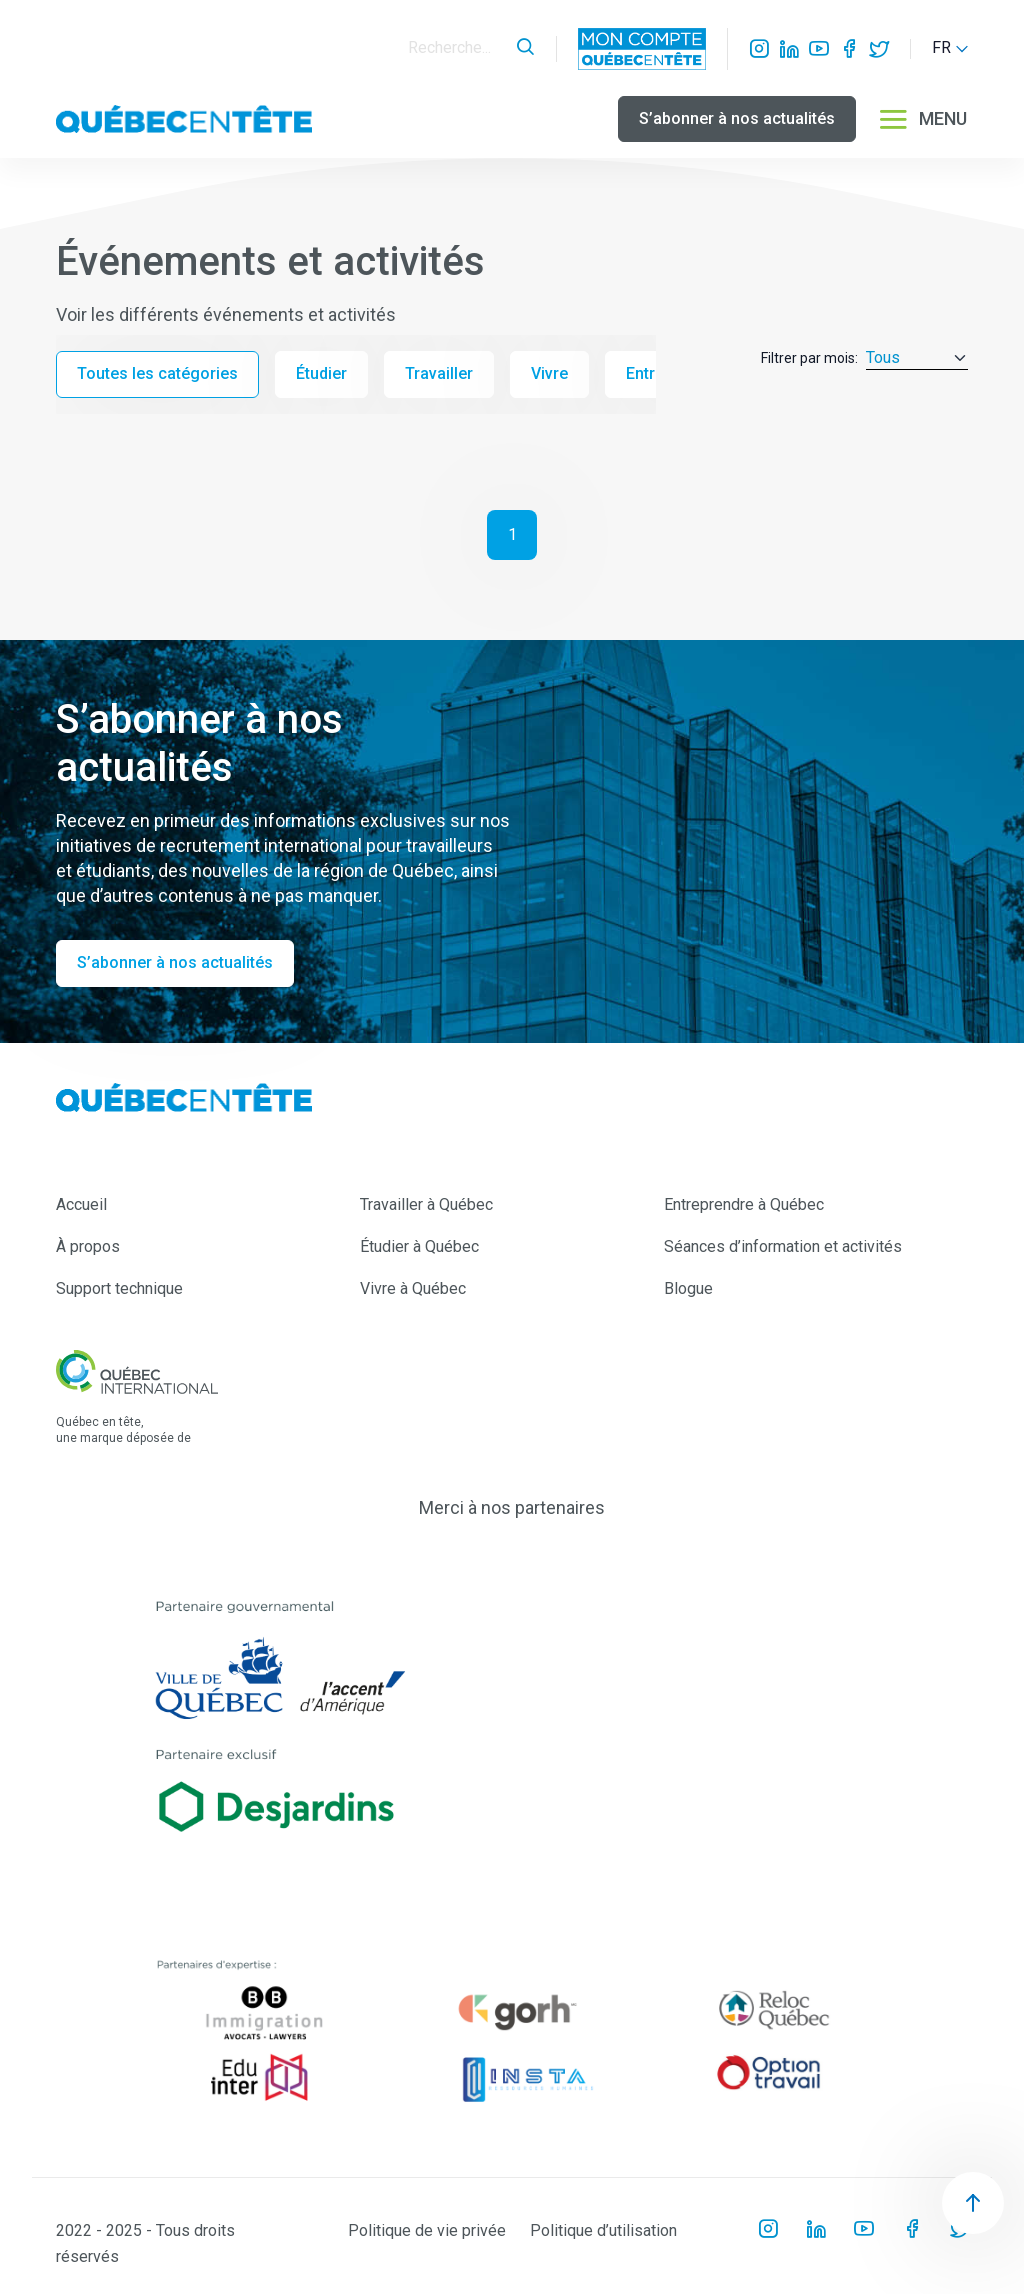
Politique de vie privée (427, 2230)
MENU (922, 119)
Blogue (688, 1288)
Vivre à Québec (413, 1288)
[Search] (457, 48)
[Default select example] (917, 359)
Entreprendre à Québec (744, 1204)
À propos (88, 1246)
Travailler (439, 373)
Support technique (119, 1288)
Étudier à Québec (419, 1246)
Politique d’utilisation (603, 2230)
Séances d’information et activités (783, 1246)
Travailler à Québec (426, 1204)
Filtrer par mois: (809, 358)
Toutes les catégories (157, 373)
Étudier (321, 373)
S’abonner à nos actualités (737, 118)
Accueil (81, 1204)
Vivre (549, 373)
